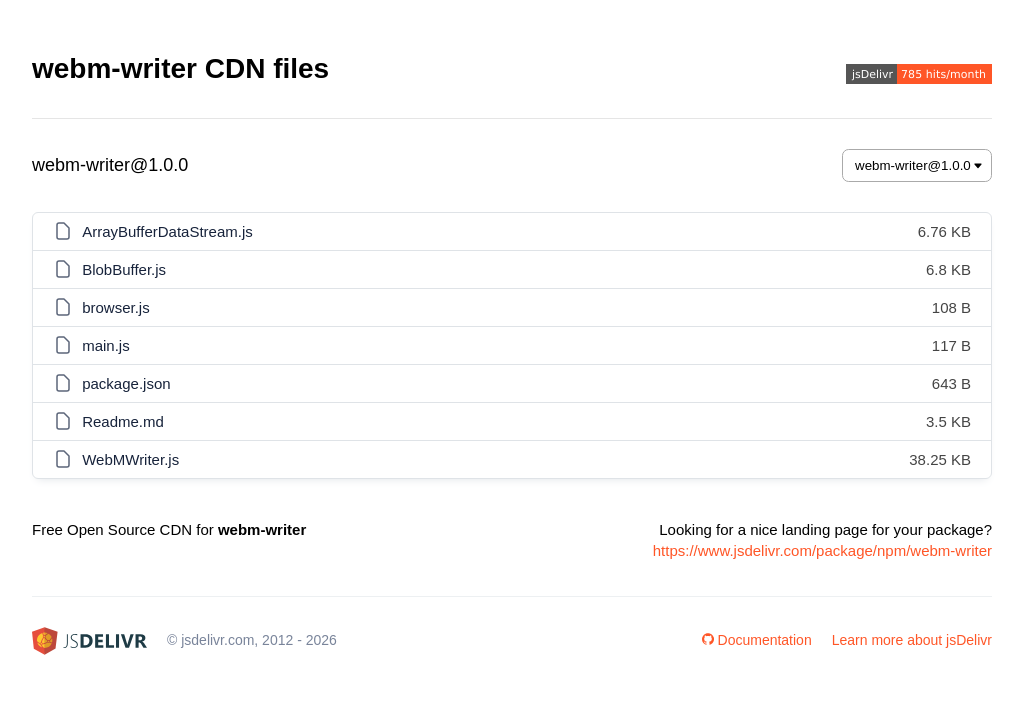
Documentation (757, 640)
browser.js (116, 307)
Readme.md (123, 421)
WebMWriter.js (130, 459)
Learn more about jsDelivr (912, 640)
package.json (126, 383)
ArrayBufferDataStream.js (167, 231)
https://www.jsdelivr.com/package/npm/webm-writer (822, 550)
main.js (106, 345)
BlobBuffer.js (124, 269)
